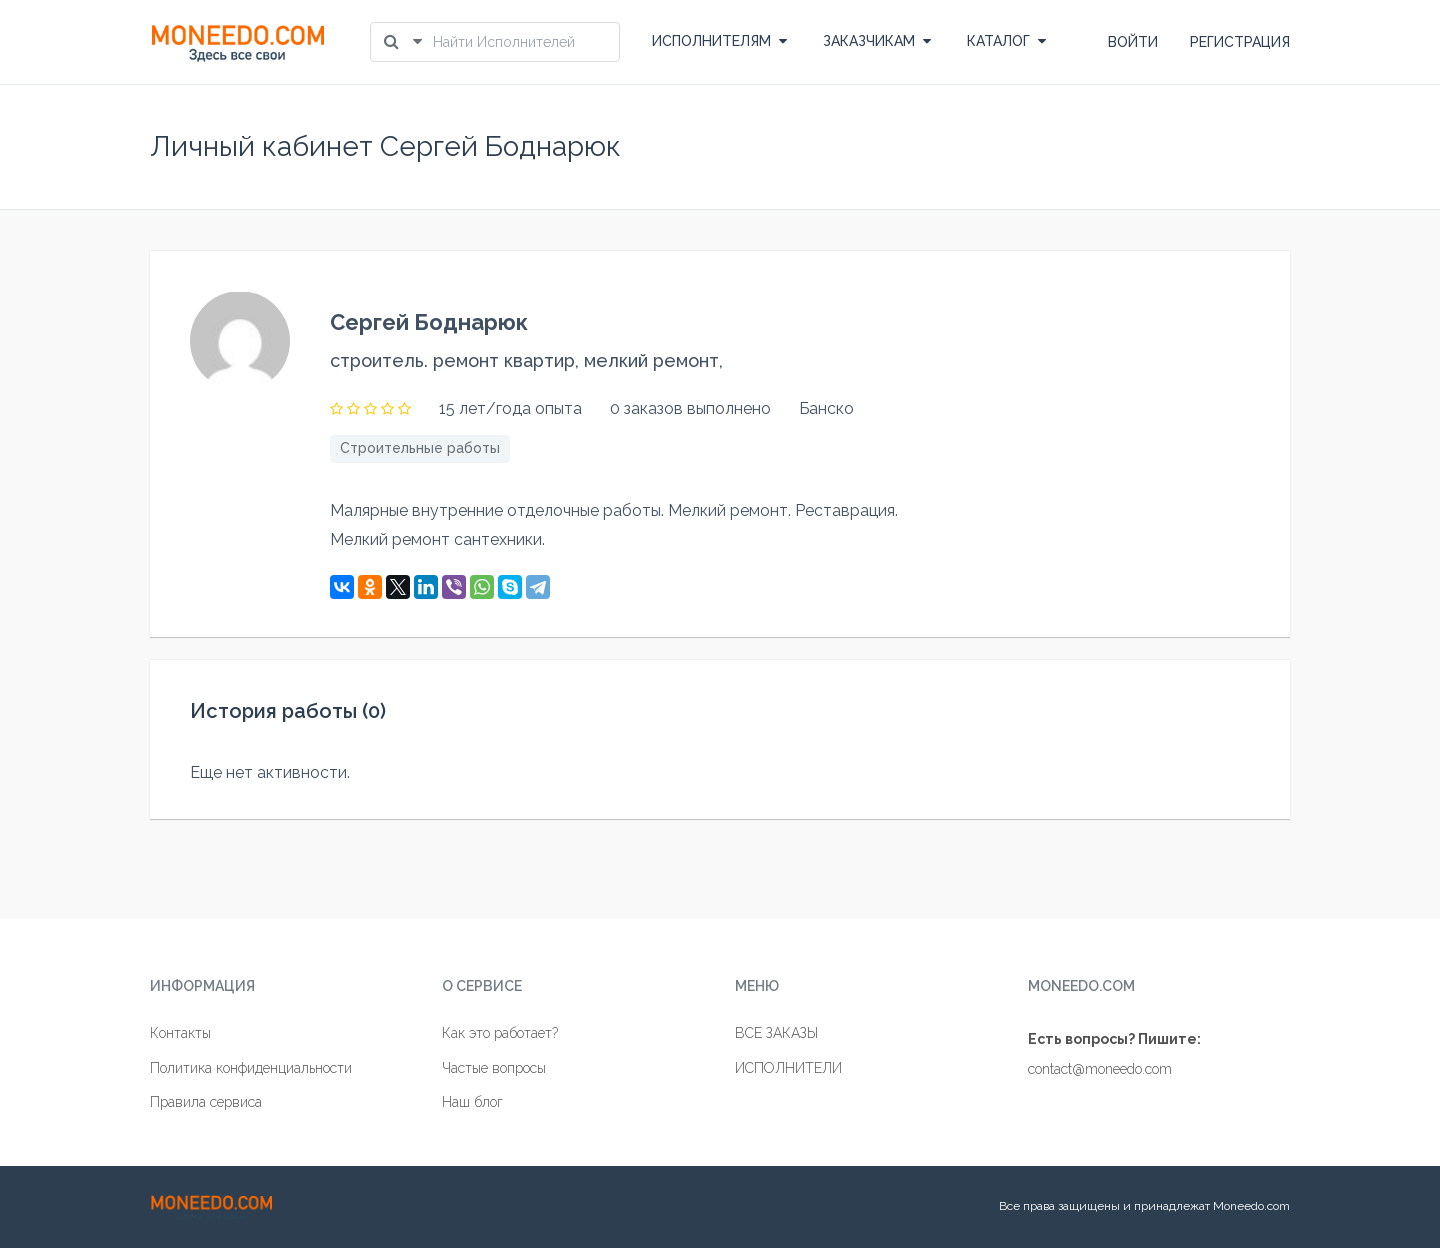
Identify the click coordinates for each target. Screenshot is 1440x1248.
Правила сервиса (206, 1102)
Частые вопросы (494, 1068)
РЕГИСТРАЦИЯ (1240, 42)
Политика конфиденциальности (251, 1068)
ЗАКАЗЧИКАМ (877, 41)
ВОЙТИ (1133, 42)
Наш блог (472, 1102)
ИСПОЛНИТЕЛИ (788, 1068)
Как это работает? (500, 1033)
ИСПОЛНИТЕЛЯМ (719, 41)
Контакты (180, 1033)
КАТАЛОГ (1006, 41)
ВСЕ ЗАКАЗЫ (776, 1033)
